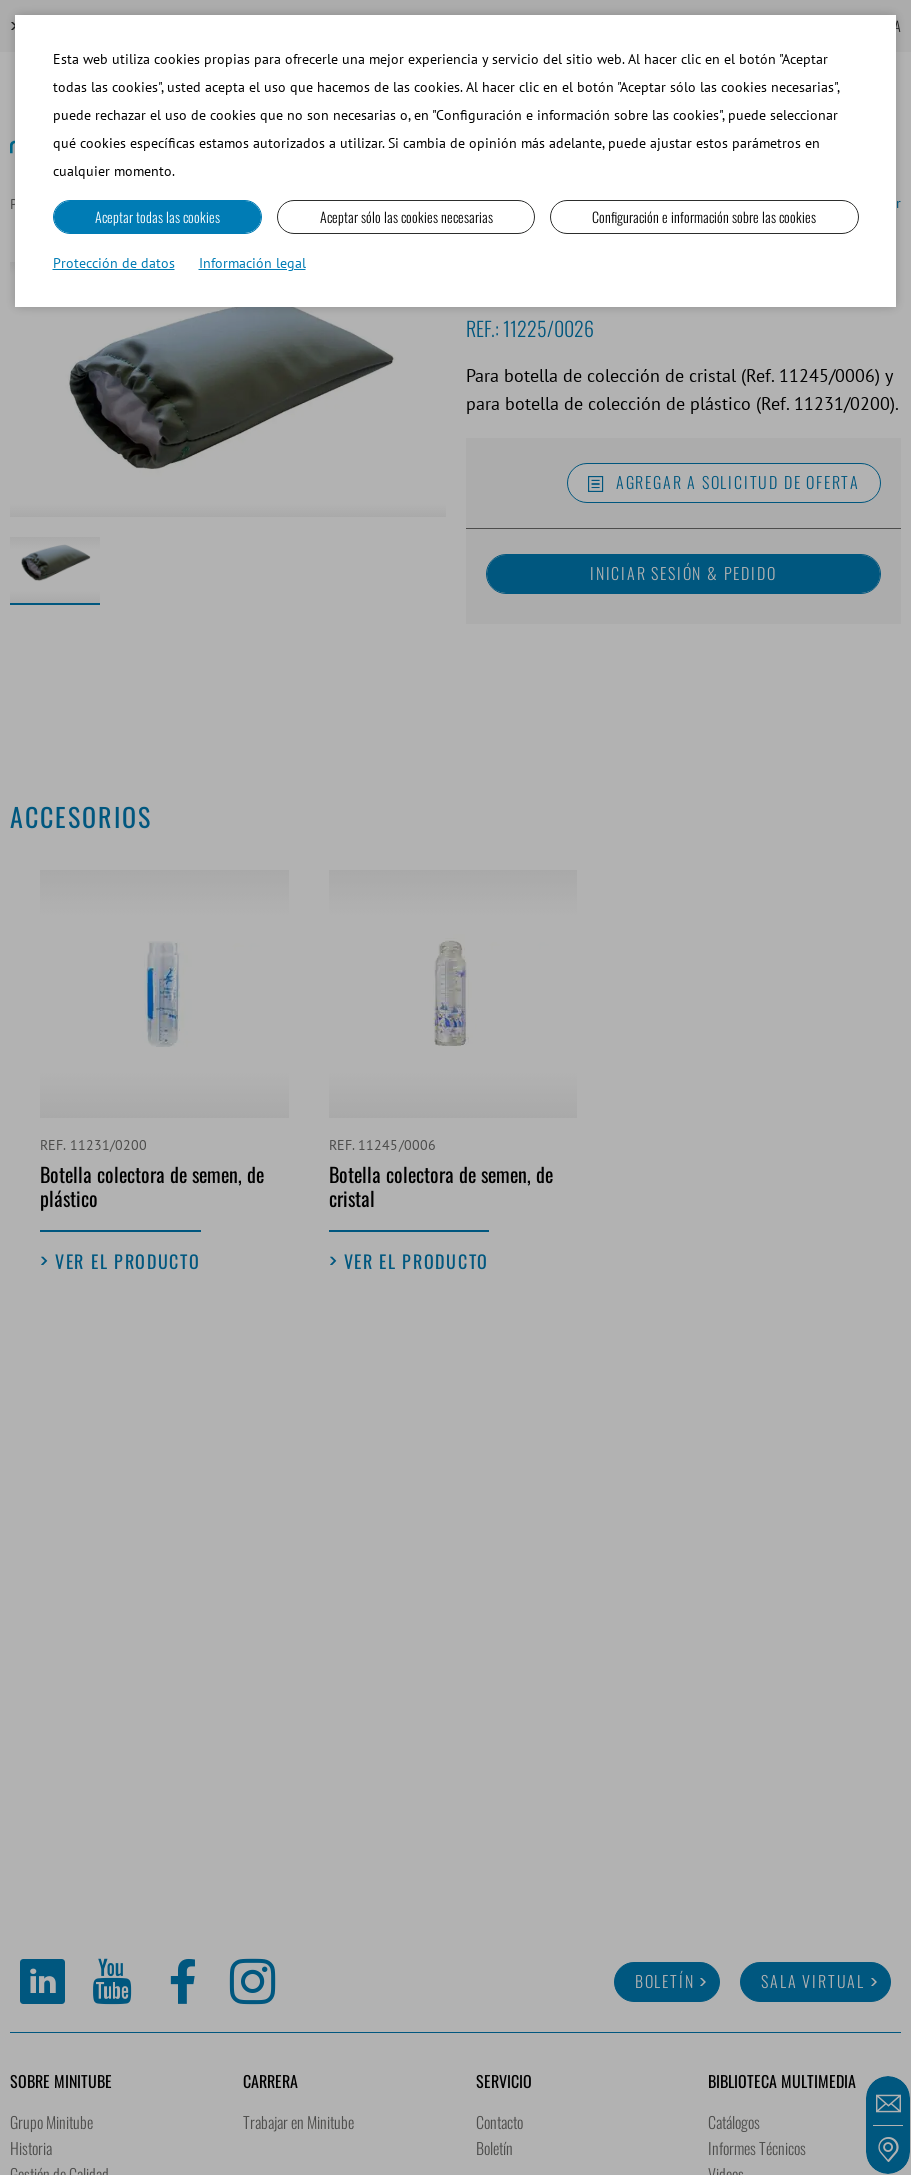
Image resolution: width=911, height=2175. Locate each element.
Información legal (252, 263)
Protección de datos (114, 263)
